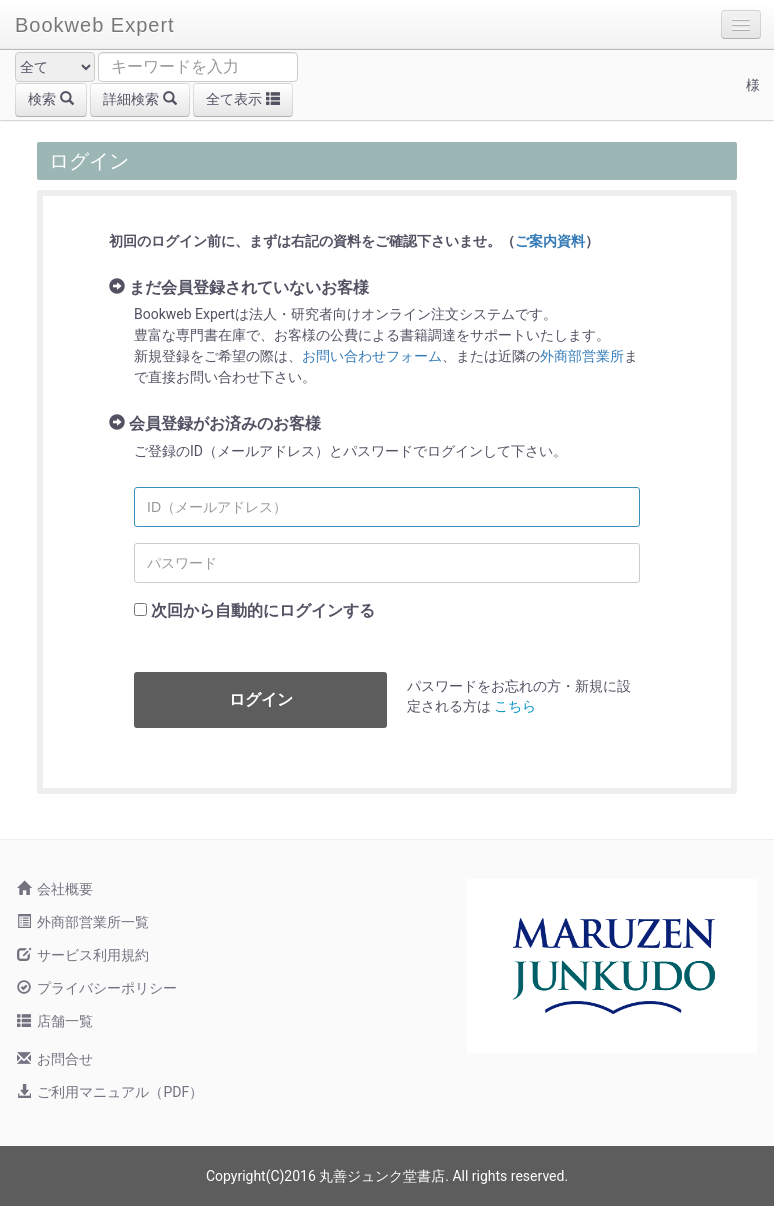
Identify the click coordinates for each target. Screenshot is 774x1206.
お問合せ (55, 1059)
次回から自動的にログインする (263, 610)
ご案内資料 (550, 241)
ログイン (261, 699)
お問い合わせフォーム (372, 356)
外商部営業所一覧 (83, 922)
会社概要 (55, 889)
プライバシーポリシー (97, 988)
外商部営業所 (582, 356)
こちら (515, 706)
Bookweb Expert (95, 25)
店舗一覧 (55, 1021)
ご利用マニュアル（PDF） (110, 1092)
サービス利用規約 (83, 955)
